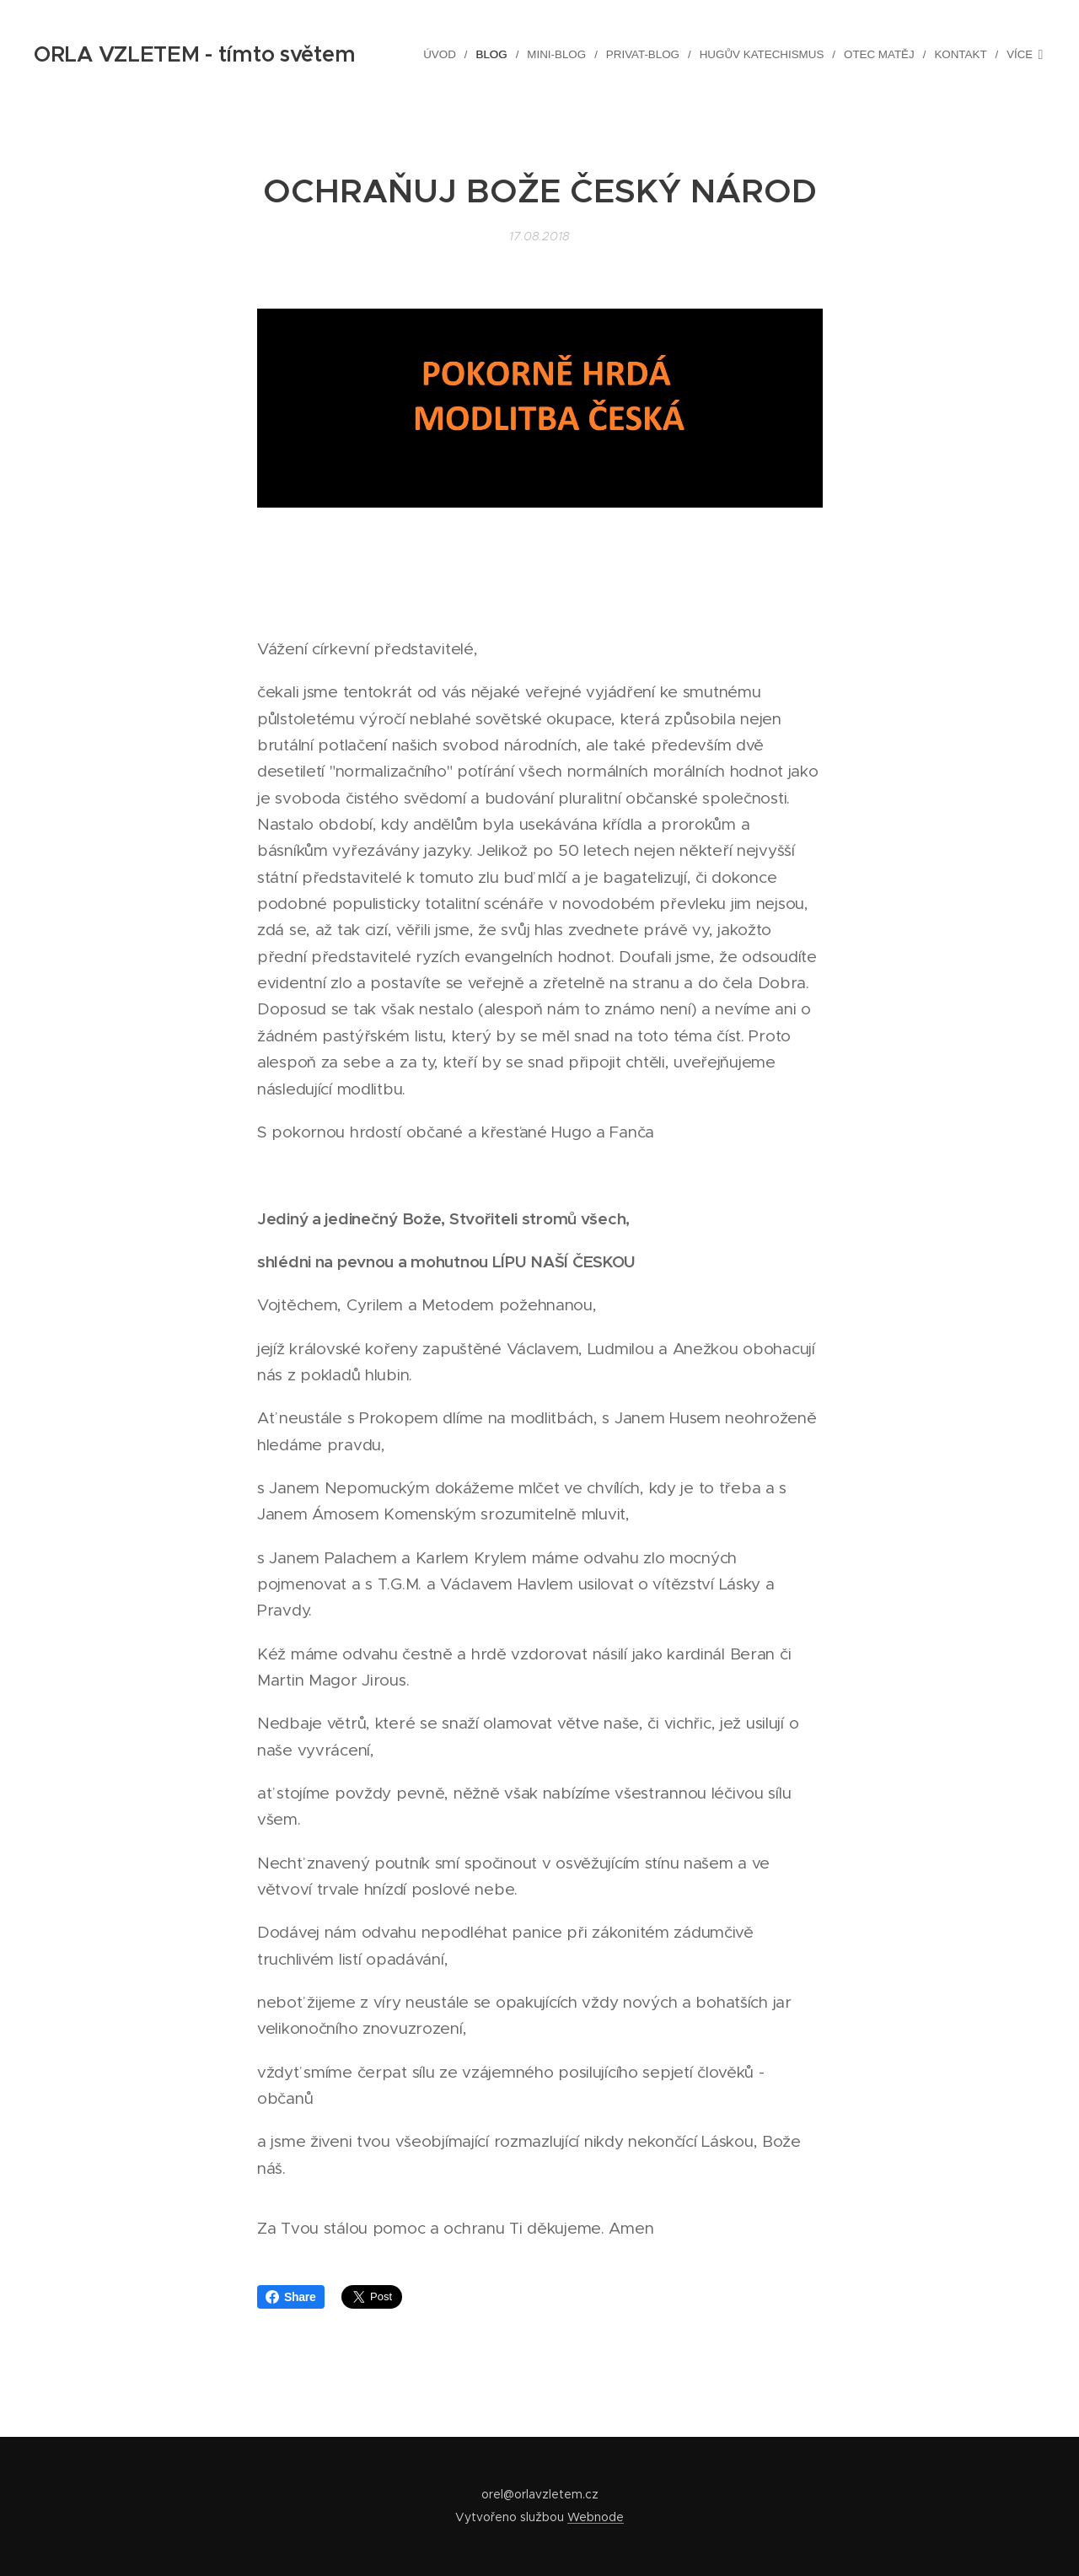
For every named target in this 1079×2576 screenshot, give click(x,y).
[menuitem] (449, 55)
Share (291, 2297)
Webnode (595, 2517)
